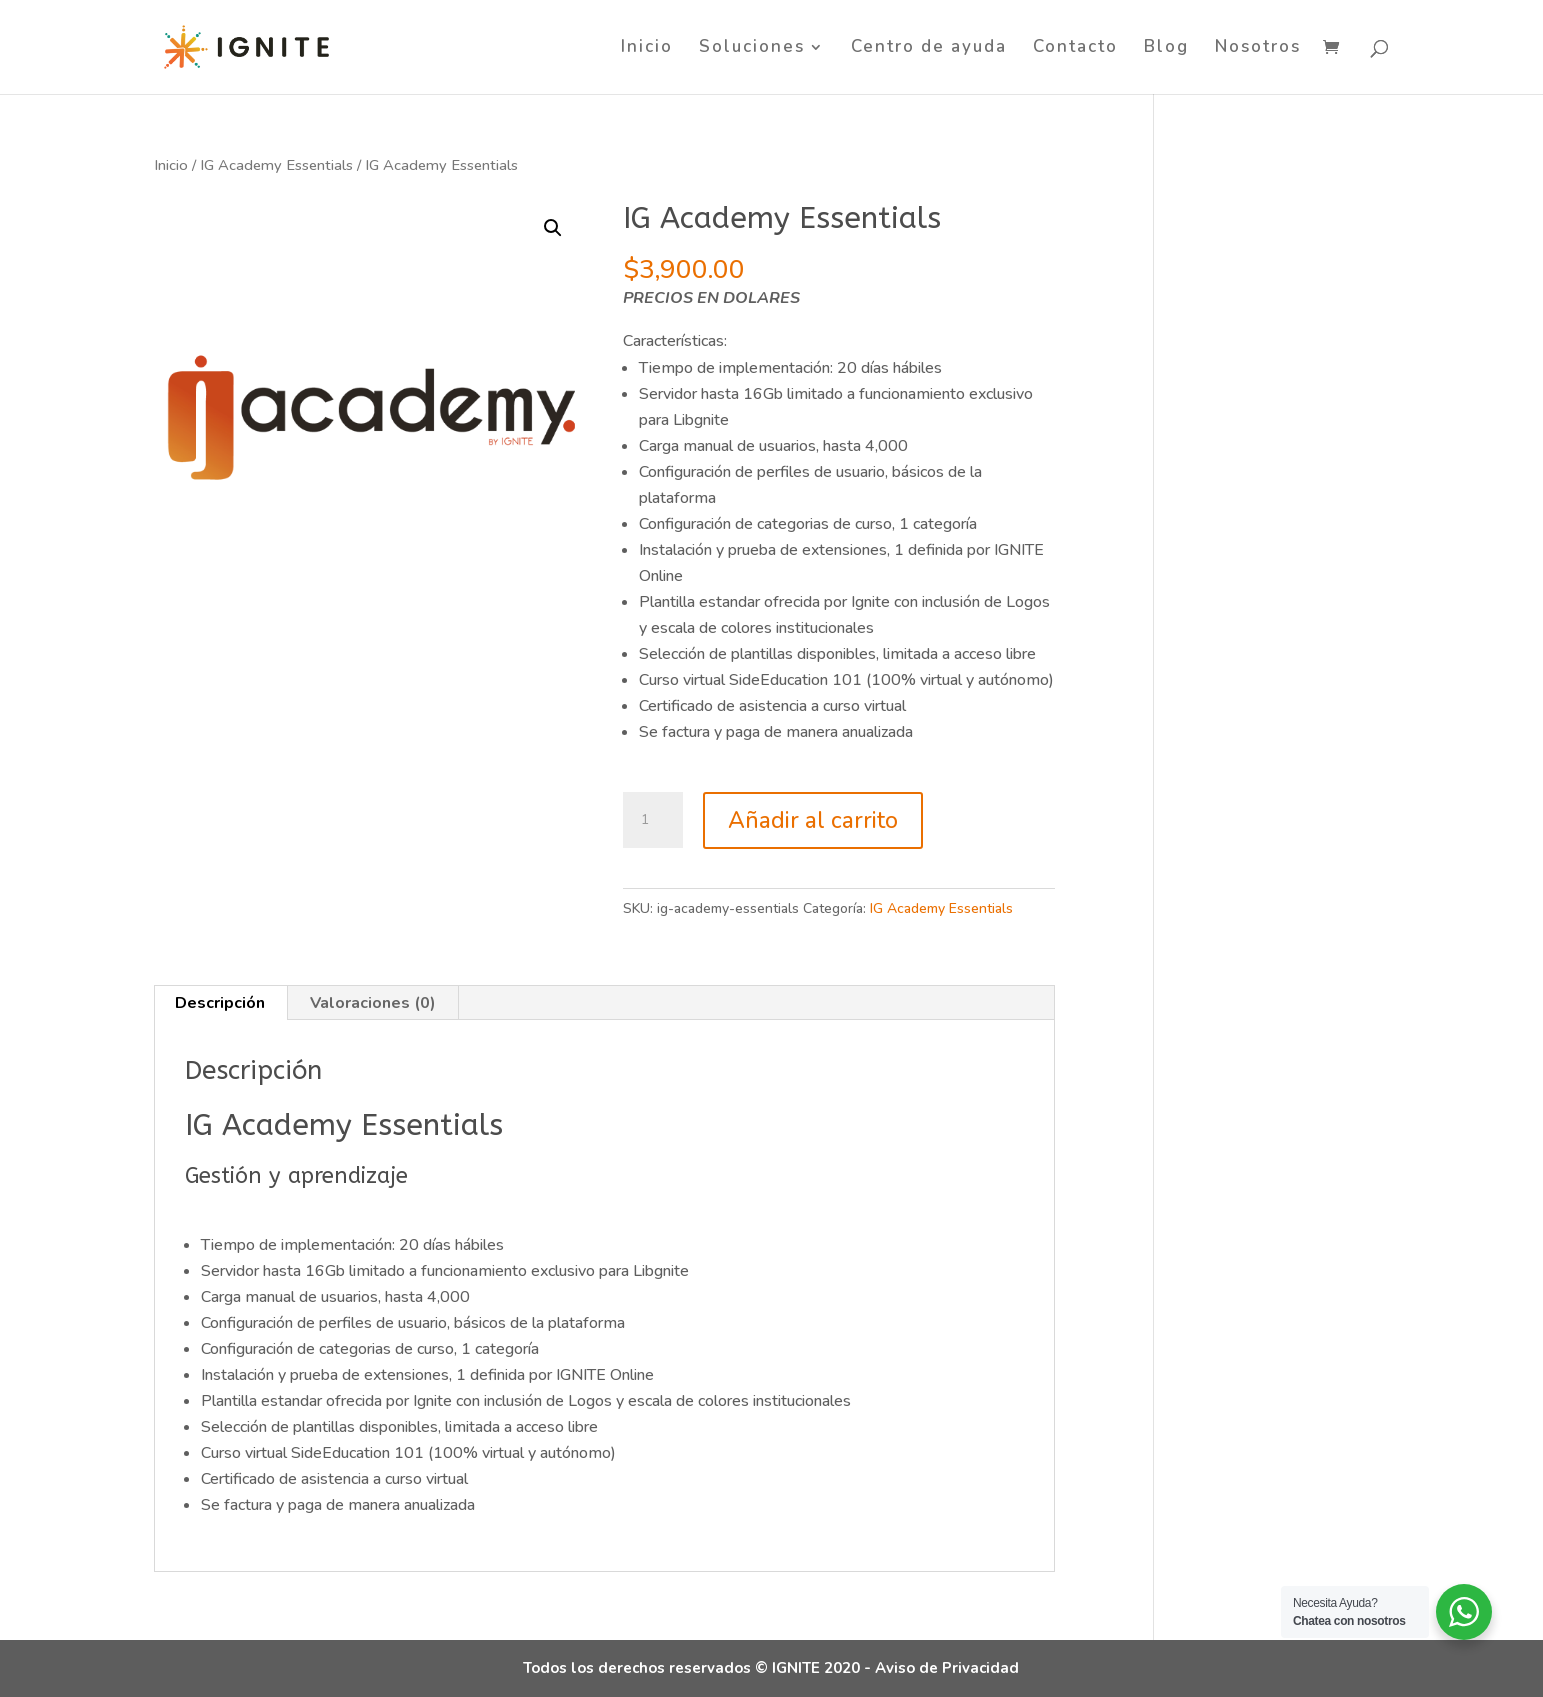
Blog (1166, 49)
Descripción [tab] (220, 1003)
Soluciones (752, 49)
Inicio (647, 49)
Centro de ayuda (929, 49)
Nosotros (1258, 49)
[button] (553, 228)
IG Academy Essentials (276, 165)
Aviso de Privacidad (947, 1668)
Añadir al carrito (813, 820)
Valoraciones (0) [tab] (373, 1003)
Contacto (1075, 49)
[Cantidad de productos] (653, 820)
